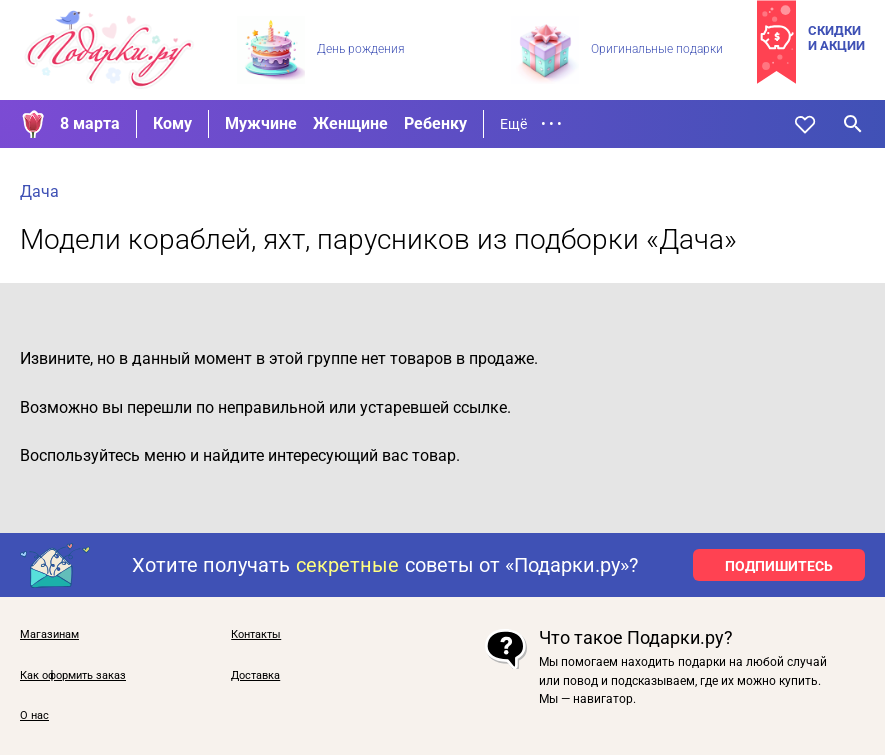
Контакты (256, 635)
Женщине (350, 123)
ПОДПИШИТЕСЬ (779, 566)
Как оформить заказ (73, 676)
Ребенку (435, 123)
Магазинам (49, 635)
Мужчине (261, 123)
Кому (172, 123)
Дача (39, 191)
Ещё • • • (531, 124)
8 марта (90, 123)
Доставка (255, 676)
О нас (34, 716)
